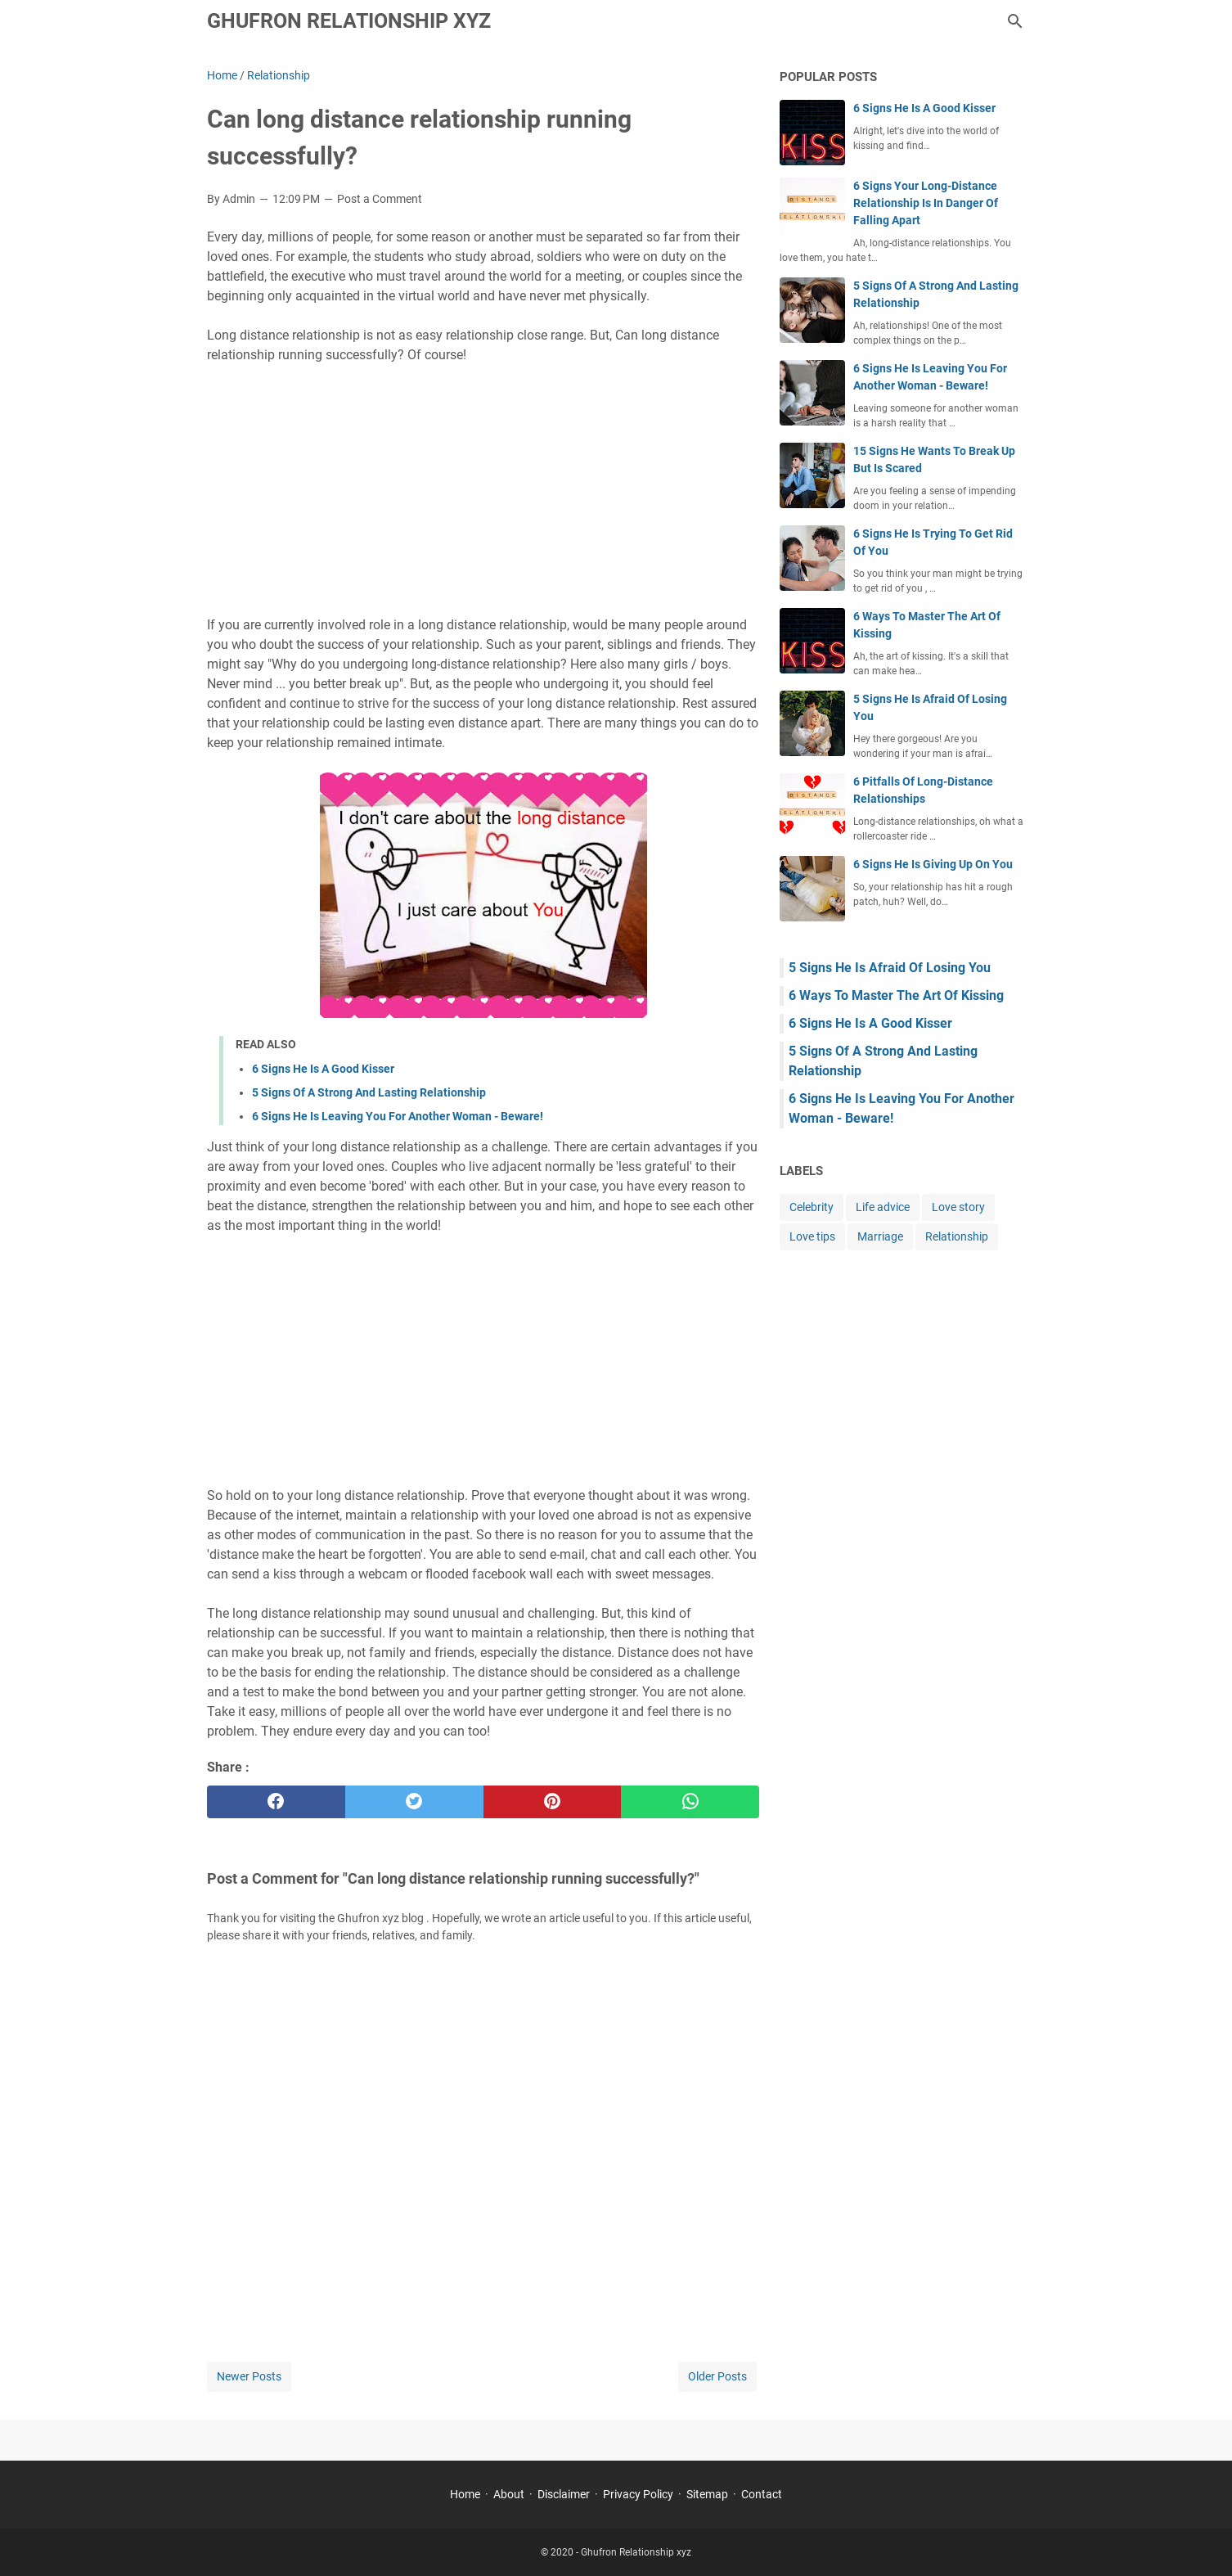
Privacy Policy (638, 2494)
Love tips (812, 1236)
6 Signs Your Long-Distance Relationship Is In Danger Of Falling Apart (925, 203)
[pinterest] (552, 1802)
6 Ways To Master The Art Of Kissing (896, 995)
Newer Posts (249, 2376)
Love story (958, 1207)
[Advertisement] (483, 490)
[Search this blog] (1015, 21)
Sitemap (707, 2494)
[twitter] (414, 1802)
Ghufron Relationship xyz (349, 21)
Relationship (956, 1236)
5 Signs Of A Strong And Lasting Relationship (369, 1092)
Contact (761, 2494)
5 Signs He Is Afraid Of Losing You (890, 967)
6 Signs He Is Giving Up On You (933, 864)
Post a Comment (379, 198)
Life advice (883, 1207)
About (508, 2494)
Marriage (880, 1236)
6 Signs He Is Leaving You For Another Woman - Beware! (397, 1116)
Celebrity (811, 1207)
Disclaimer (563, 2494)
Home (465, 2494)
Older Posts (717, 2376)
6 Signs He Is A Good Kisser (323, 1068)
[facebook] (276, 1802)
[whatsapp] (690, 1802)
